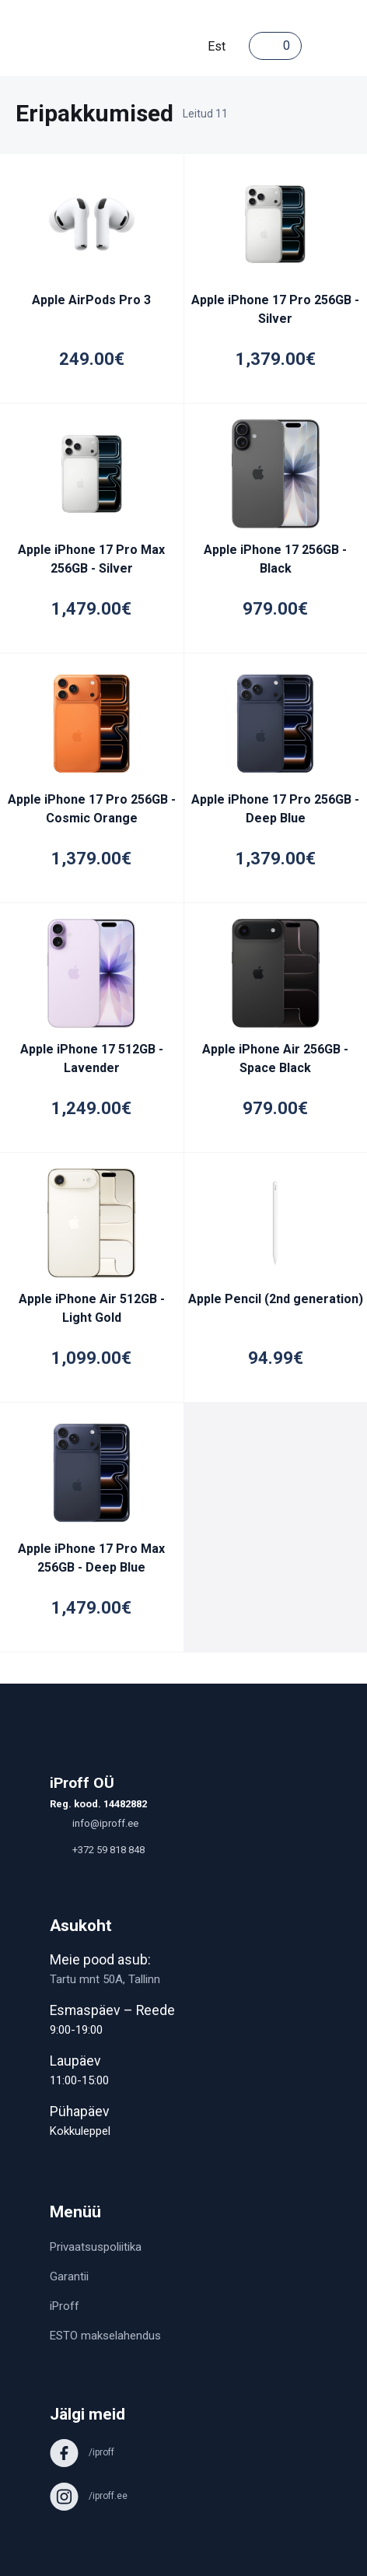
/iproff (82, 2452)
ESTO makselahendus (105, 2336)
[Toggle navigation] (317, 46)
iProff (64, 2306)
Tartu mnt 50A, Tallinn (105, 1979)
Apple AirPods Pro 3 (91, 300)
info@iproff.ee (94, 1823)
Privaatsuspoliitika (96, 2247)
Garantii (69, 2276)
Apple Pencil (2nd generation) (275, 1299)
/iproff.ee (89, 2495)
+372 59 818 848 (97, 1850)
